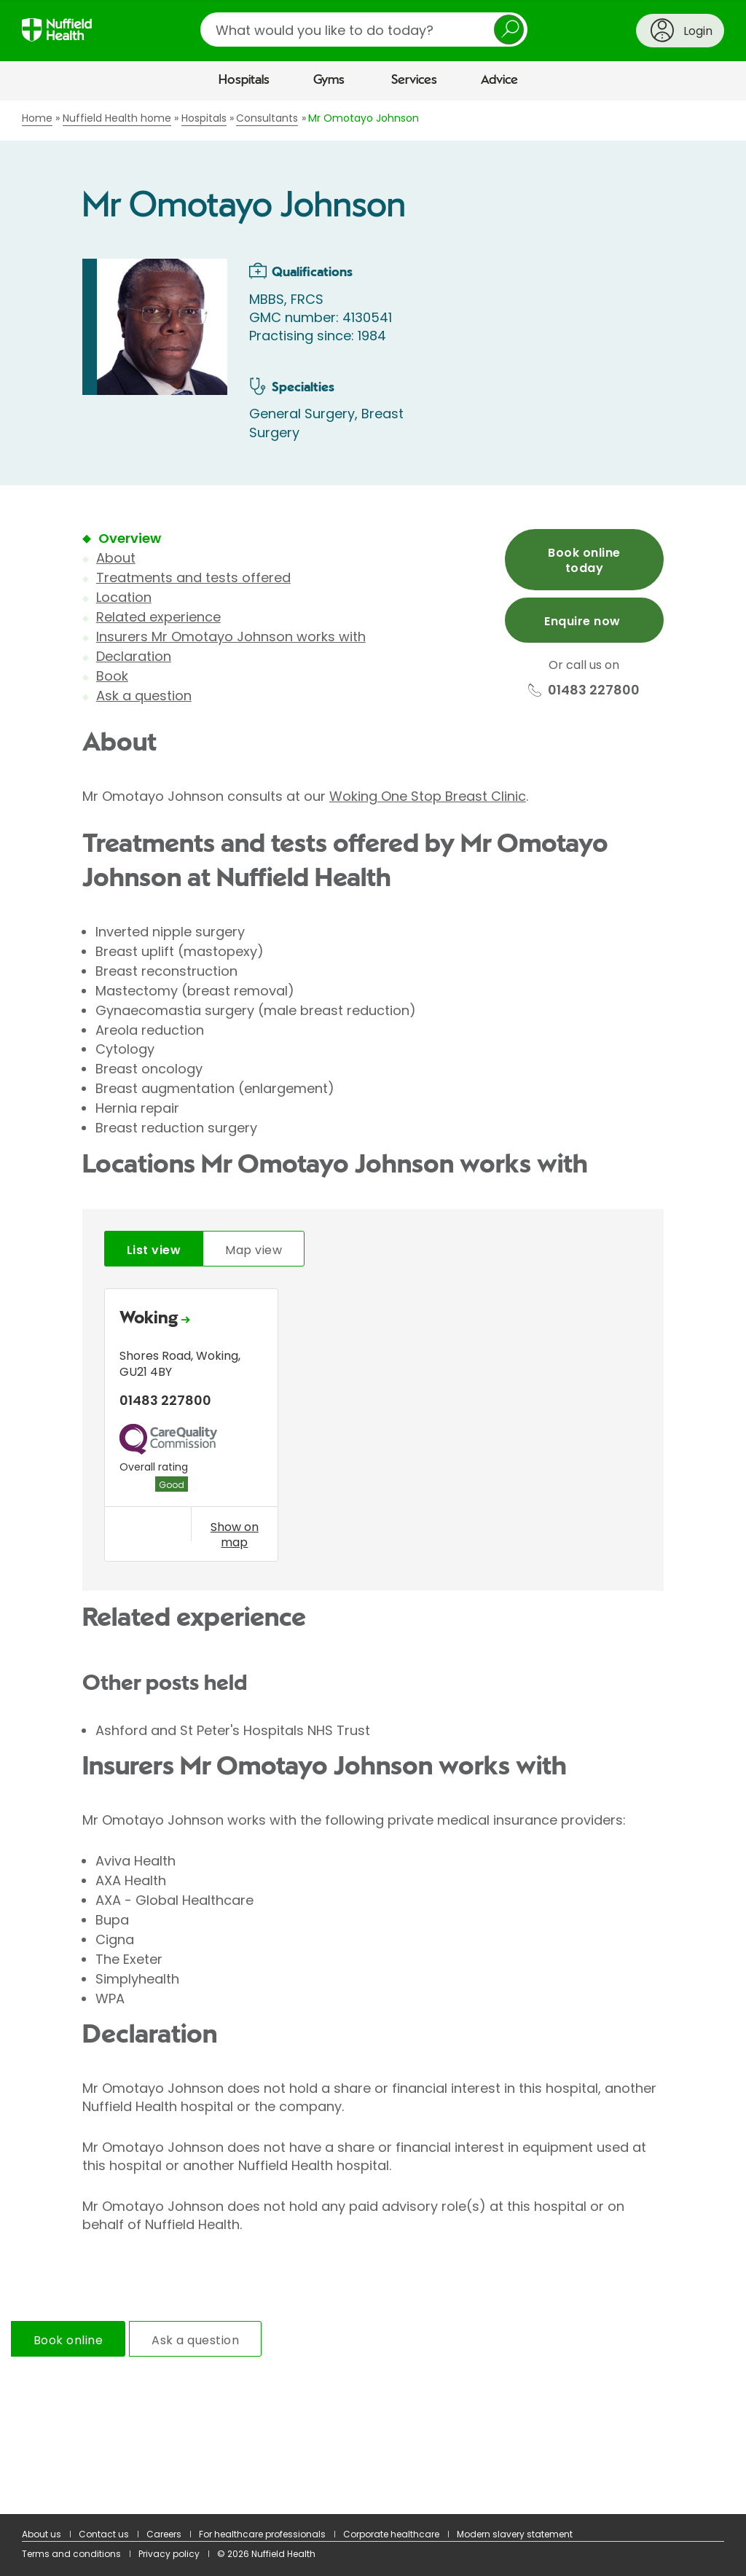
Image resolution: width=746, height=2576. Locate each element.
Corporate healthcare (391, 2534)
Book (112, 676)
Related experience (158, 617)
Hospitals (244, 80)
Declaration (133, 656)
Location (124, 597)
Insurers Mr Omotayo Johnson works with (231, 636)
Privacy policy (169, 2554)
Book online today (584, 560)
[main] (373, 1308)
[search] (363, 29)
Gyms (329, 80)
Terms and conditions (71, 2554)
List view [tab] (154, 1250)
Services (414, 80)
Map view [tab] (253, 1250)
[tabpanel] (373, 1428)
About (116, 558)
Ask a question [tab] (195, 2340)
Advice (499, 80)
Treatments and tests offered (193, 577)
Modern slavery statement (515, 2534)
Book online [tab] (68, 2340)
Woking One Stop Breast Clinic (427, 796)
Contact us (104, 2534)
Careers (163, 2534)
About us (41, 2534)
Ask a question (144, 695)
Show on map (235, 1535)
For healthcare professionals (262, 2534)
